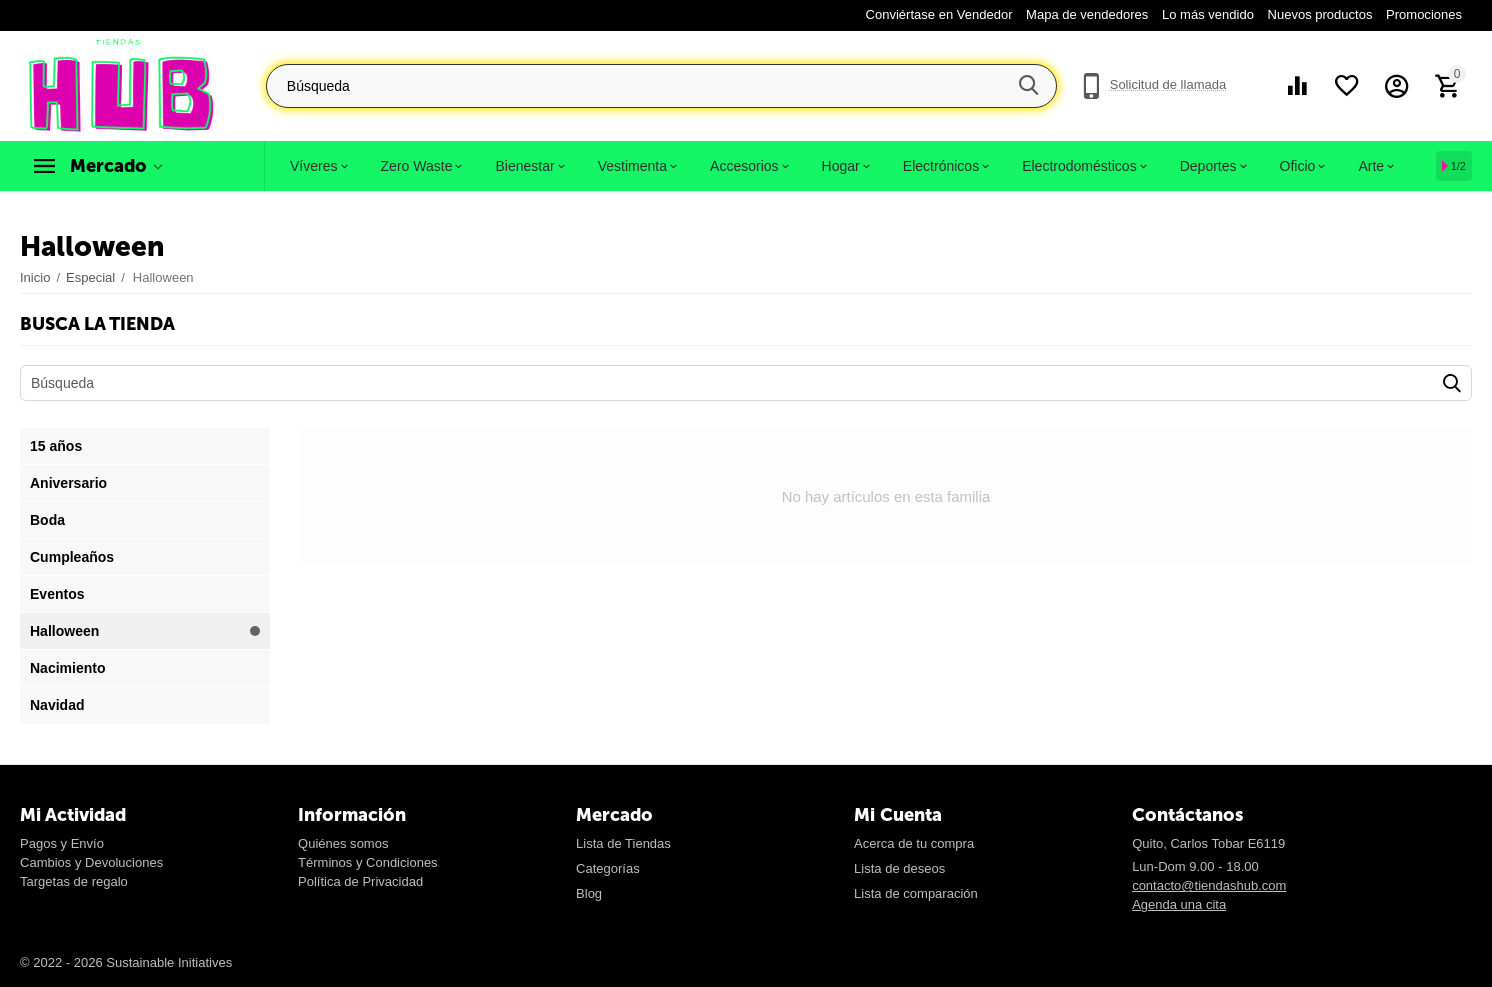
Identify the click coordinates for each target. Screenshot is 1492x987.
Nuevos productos (1320, 14)
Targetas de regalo (74, 881)
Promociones (1424, 14)
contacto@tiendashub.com (1209, 885)
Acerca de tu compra (914, 843)
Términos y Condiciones (368, 862)
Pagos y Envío (62, 843)
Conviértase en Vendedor (939, 14)
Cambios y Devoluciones (91, 862)
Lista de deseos (899, 868)
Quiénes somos (343, 843)
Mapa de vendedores (1087, 14)
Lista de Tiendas (623, 843)
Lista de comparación (916, 893)
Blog (589, 893)
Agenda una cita (1179, 904)
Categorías (608, 868)
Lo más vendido (1208, 14)
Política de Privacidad (360, 881)
